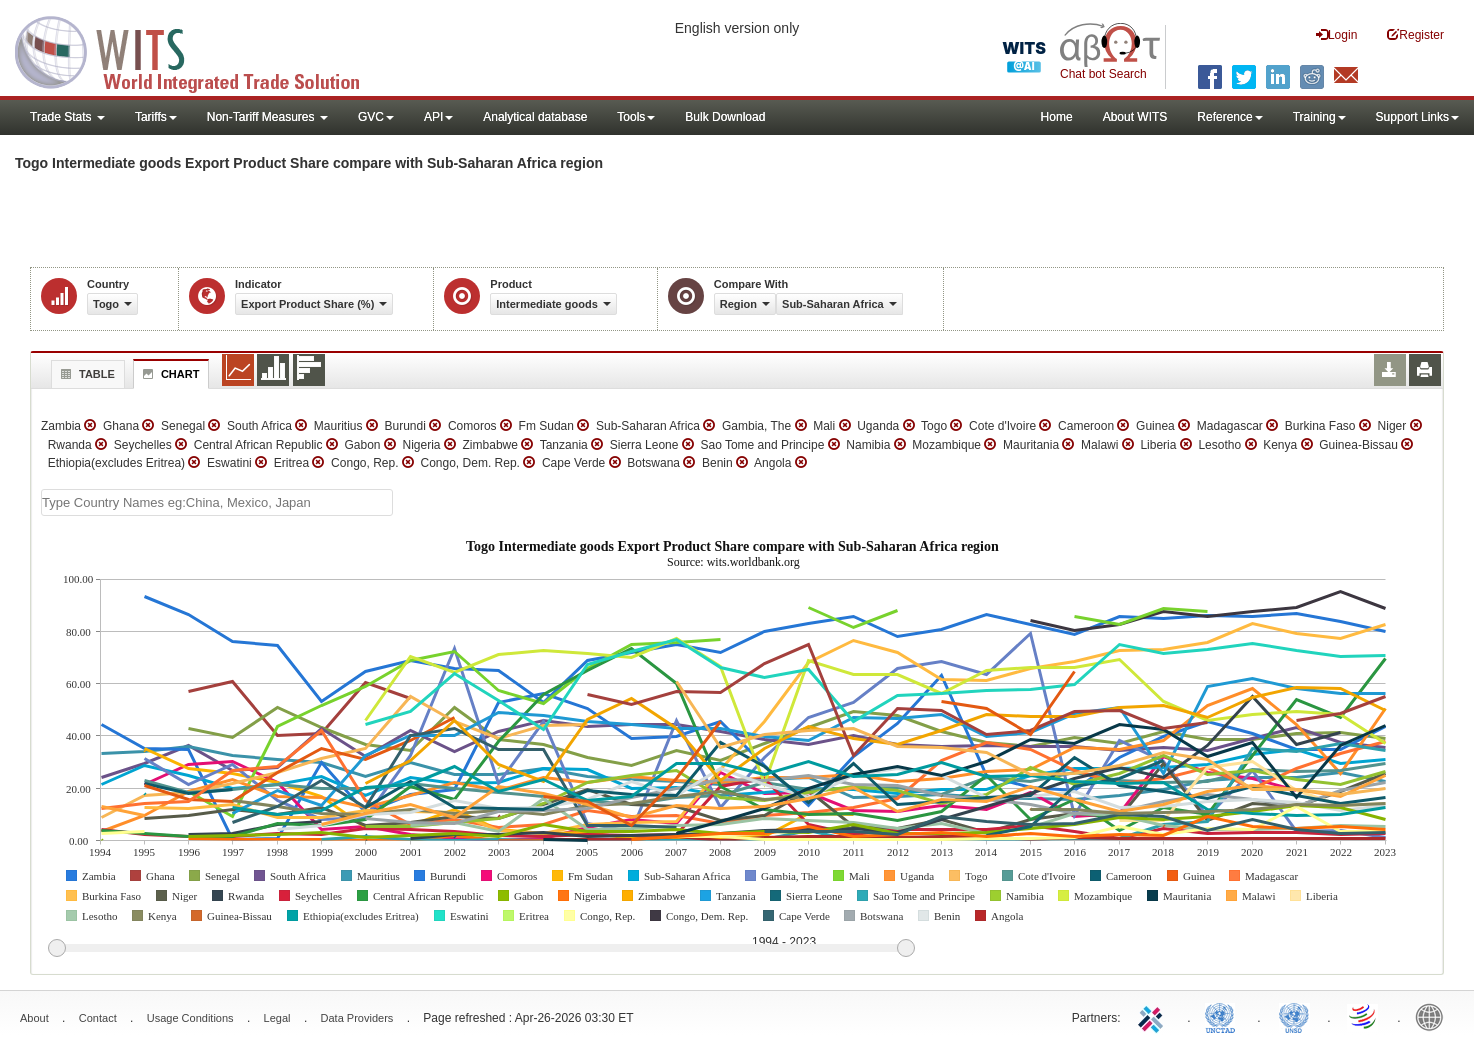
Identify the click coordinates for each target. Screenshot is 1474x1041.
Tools (636, 117)
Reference (1229, 117)
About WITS (1135, 117)
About (34, 1018)
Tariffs (156, 117)
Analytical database (535, 117)
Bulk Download (725, 117)
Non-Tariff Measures (267, 117)
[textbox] (217, 502)
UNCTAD (1224, 1016)
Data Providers (357, 1018)
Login (1336, 34)
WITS (200, 50)
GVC (376, 117)
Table (85, 374)
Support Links (1417, 117)
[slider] (481, 949)
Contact (98, 1018)
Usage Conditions (190, 1018)
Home (1057, 117)
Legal (277, 1018)
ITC (1154, 1016)
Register (1415, 34)
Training (1319, 117)
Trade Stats (67, 117)
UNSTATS (1294, 1016)
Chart (169, 374)
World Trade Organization (1364, 1016)
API (438, 117)
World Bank (1434, 1016)
